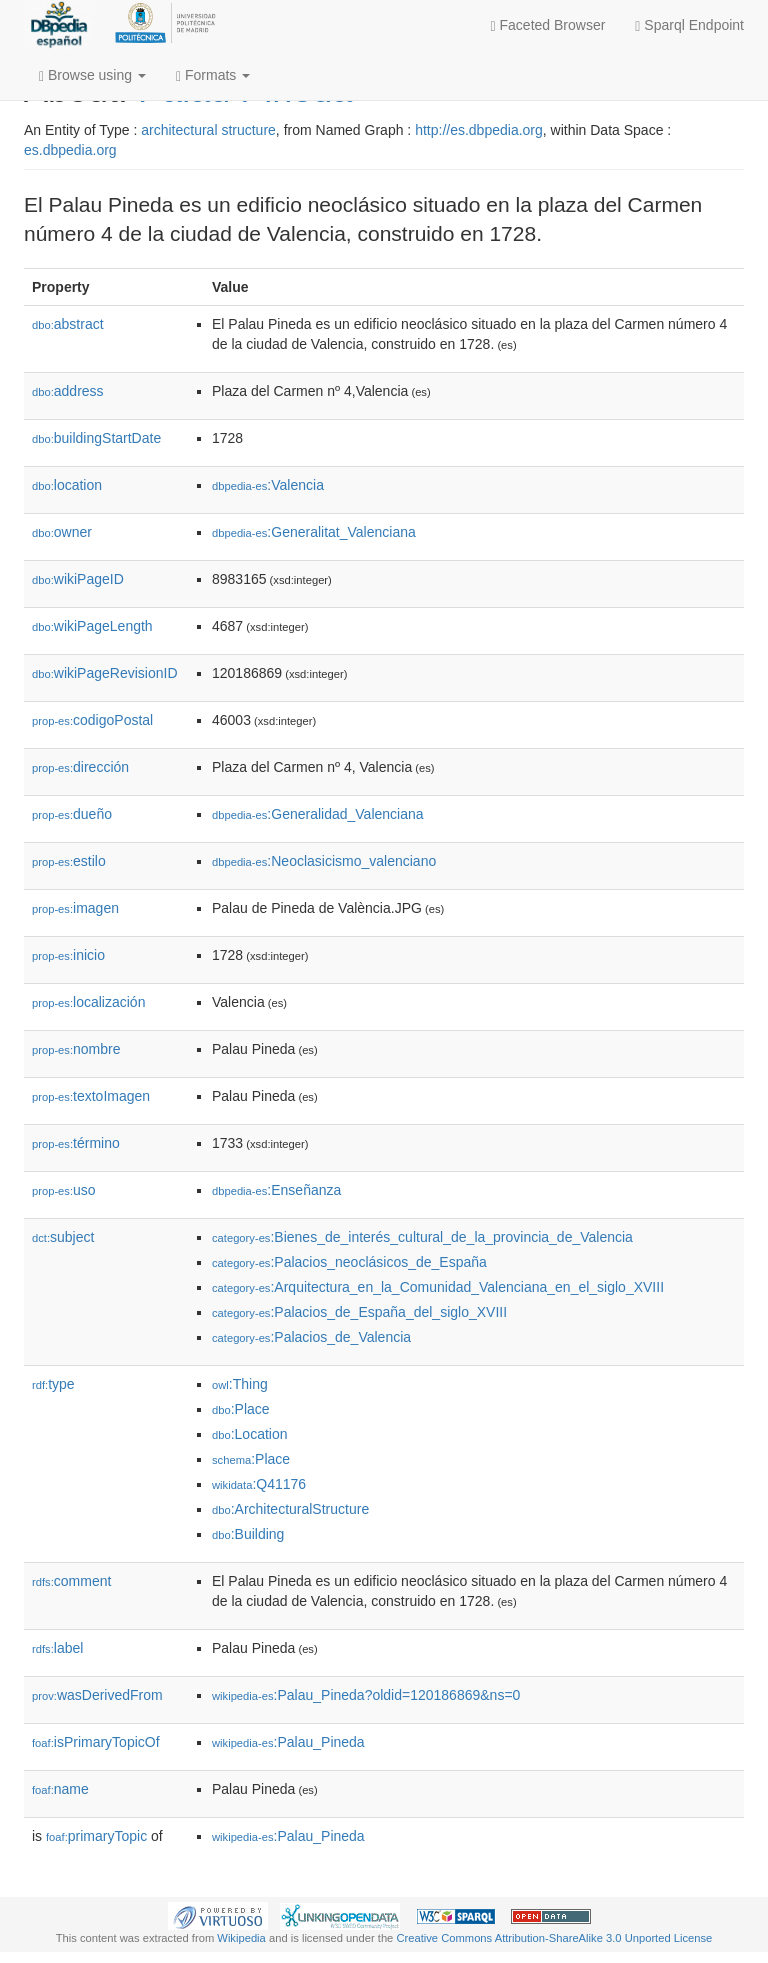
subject (63, 1237)
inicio (68, 955)
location (67, 485)
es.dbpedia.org (70, 150)
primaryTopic (96, 1836)
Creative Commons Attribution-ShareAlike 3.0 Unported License (554, 1938)
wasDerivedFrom (97, 1695)
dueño (72, 814)
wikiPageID (78, 579)
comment (71, 1581)
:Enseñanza (276, 1190)
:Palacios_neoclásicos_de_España (349, 1262)
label (57, 1648)
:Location (250, 1434)
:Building (248, 1534)
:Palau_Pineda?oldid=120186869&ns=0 (366, 1695)
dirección (80, 767)
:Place (241, 1409)
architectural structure (208, 130)
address (68, 391)
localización (88, 1002)
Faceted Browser (548, 25)
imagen (75, 908)
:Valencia (268, 485)
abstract (68, 324)
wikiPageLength (92, 626)
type (53, 1384)
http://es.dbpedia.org (479, 130)
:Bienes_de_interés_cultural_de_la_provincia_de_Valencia (422, 1237)
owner (62, 532)
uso (64, 1190)
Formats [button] (213, 75)
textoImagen (91, 1096)
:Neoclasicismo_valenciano (324, 861)
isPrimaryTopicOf (96, 1742)
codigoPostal (92, 720)
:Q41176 (259, 1484)
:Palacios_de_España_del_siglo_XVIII (359, 1312)
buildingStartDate (96, 438)
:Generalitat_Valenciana (314, 532)
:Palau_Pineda (288, 1742)
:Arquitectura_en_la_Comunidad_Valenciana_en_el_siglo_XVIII (438, 1287)
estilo (69, 861)
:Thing (240, 1384)
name (60, 1789)
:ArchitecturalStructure (290, 1509)
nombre (76, 1049)
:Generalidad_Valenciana (318, 814)
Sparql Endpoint (689, 25)
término (76, 1143)
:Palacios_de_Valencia (311, 1337)
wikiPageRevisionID (105, 673)
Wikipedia (241, 1938)
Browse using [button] (92, 75)
